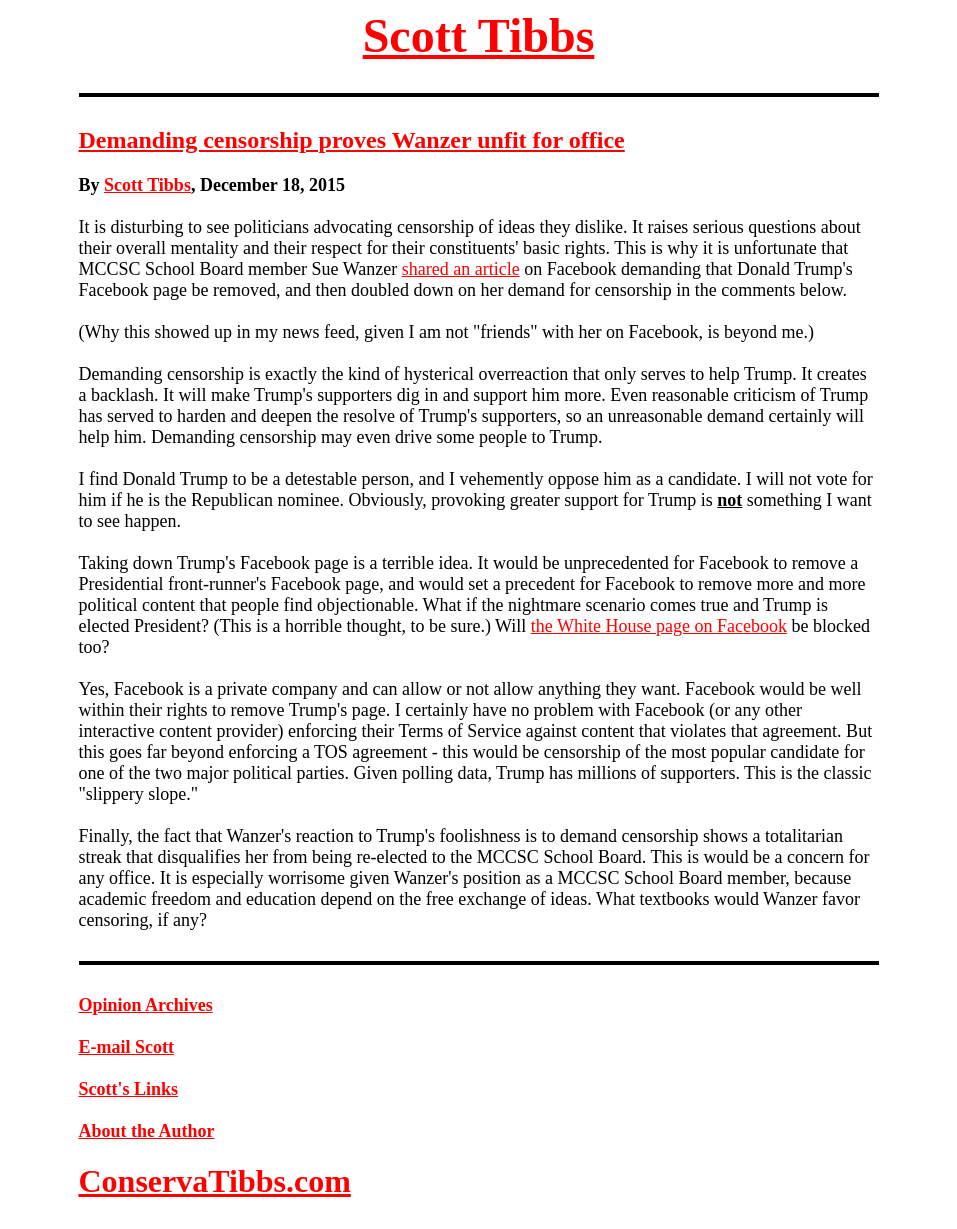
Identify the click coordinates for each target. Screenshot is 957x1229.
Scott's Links (129, 1089)
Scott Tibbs (479, 35)
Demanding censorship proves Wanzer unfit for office (352, 140)
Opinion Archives (146, 1005)
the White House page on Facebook (659, 626)
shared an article (461, 269)
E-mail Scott (126, 1047)
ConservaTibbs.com (215, 1181)
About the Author (147, 1131)
